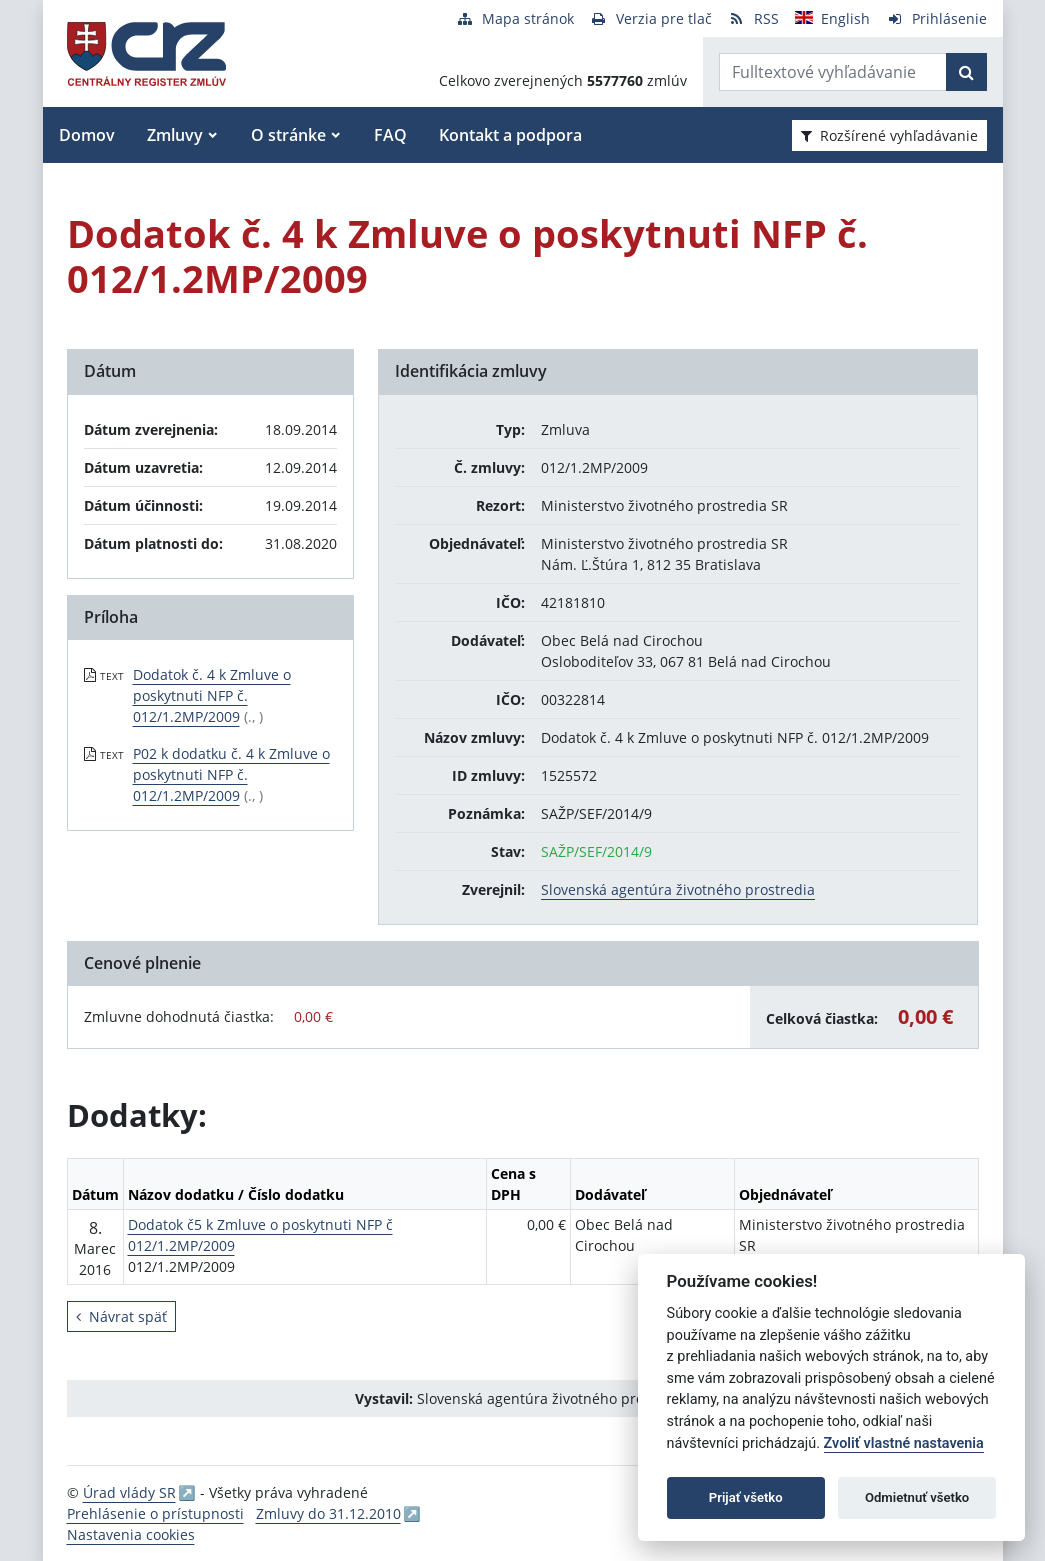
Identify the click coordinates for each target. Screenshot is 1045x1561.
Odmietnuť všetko (917, 1497)
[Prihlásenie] (936, 18)
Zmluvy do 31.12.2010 (328, 1513)
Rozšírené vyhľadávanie (889, 135)
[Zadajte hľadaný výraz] (833, 72)
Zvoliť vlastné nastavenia (904, 1443)
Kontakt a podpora (510, 135)
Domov (87, 135)
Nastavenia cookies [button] (131, 1534)
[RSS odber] (753, 18)
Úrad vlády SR (129, 1492)
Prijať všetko (746, 1497)
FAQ (390, 135)
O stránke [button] (288, 135)
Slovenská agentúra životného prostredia (678, 889)
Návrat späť (121, 1316)
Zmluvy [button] (175, 135)
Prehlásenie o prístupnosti (155, 1513)
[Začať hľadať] (966, 72)
